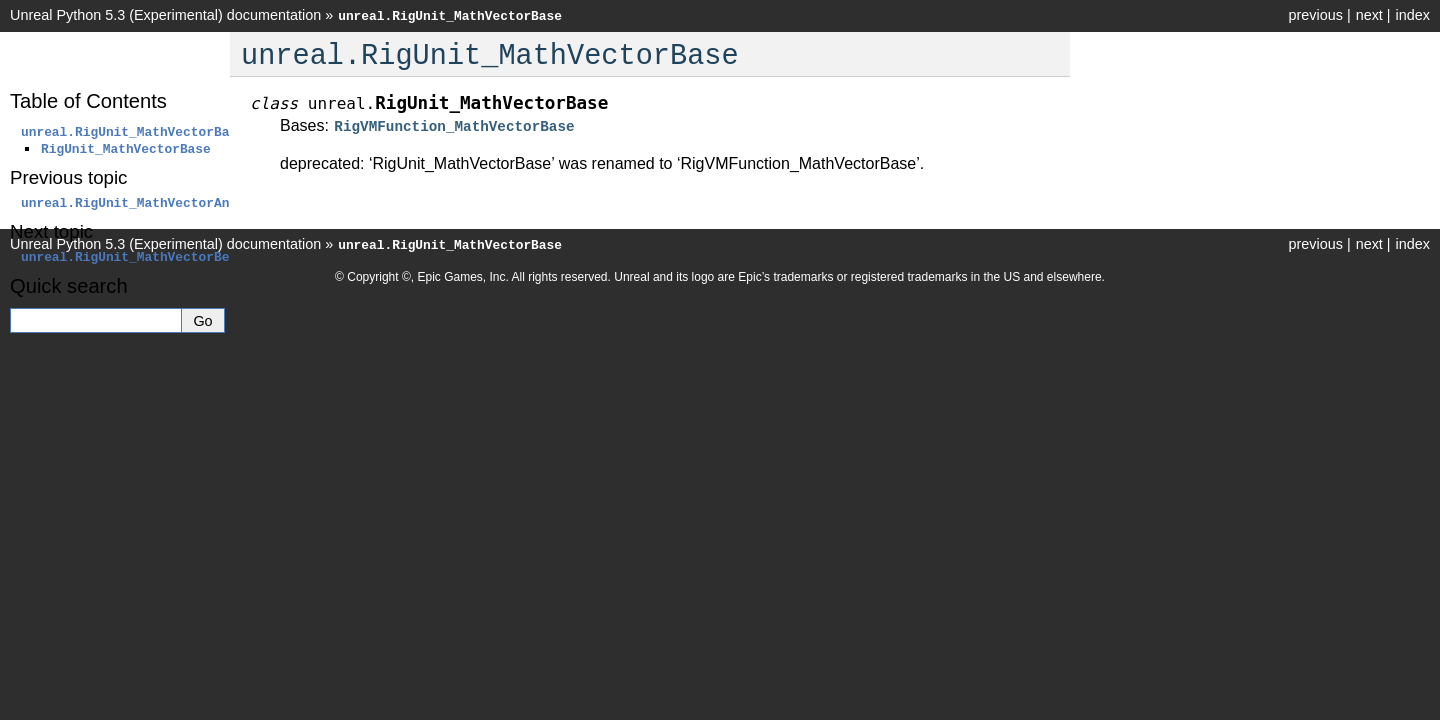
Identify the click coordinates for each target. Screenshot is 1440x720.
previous (1315, 15)
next (1369, 15)
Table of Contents (88, 101)
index (1413, 15)
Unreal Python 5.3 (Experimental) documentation (165, 15)
